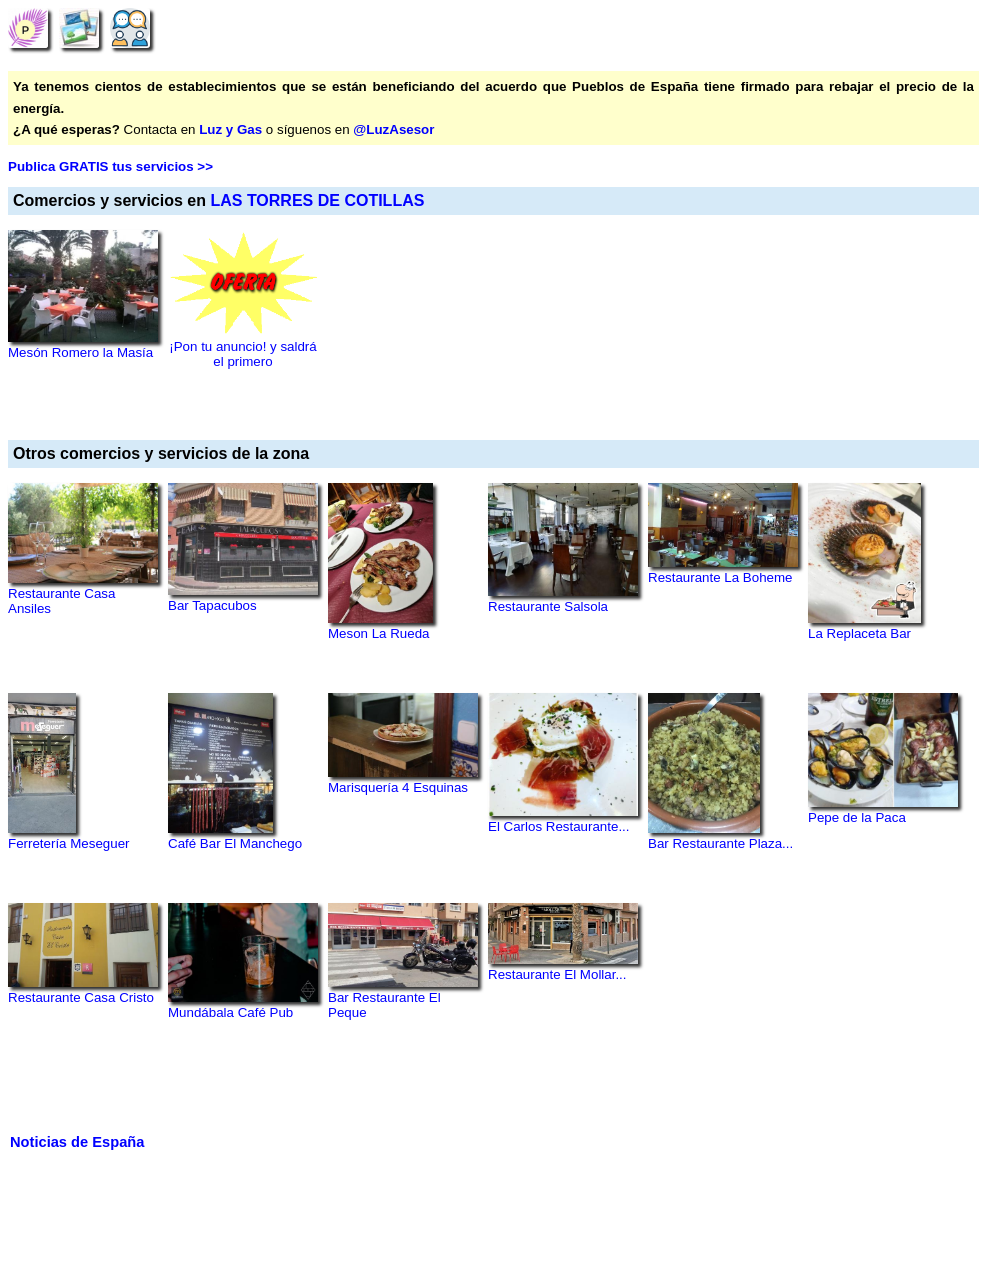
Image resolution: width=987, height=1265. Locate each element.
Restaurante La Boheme (720, 577)
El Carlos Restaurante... (559, 826)
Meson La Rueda (379, 633)
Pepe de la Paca (857, 817)
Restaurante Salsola (548, 606)
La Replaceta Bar (859, 633)
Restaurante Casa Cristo (81, 997)
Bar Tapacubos (212, 605)
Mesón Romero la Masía (80, 352)
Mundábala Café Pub (230, 1012)
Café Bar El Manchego (235, 843)
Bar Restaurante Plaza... (720, 843)
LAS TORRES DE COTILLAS (317, 200)
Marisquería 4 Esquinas (398, 787)
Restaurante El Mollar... (557, 974)
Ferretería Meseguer (68, 843)
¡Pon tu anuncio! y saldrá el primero (242, 354)
